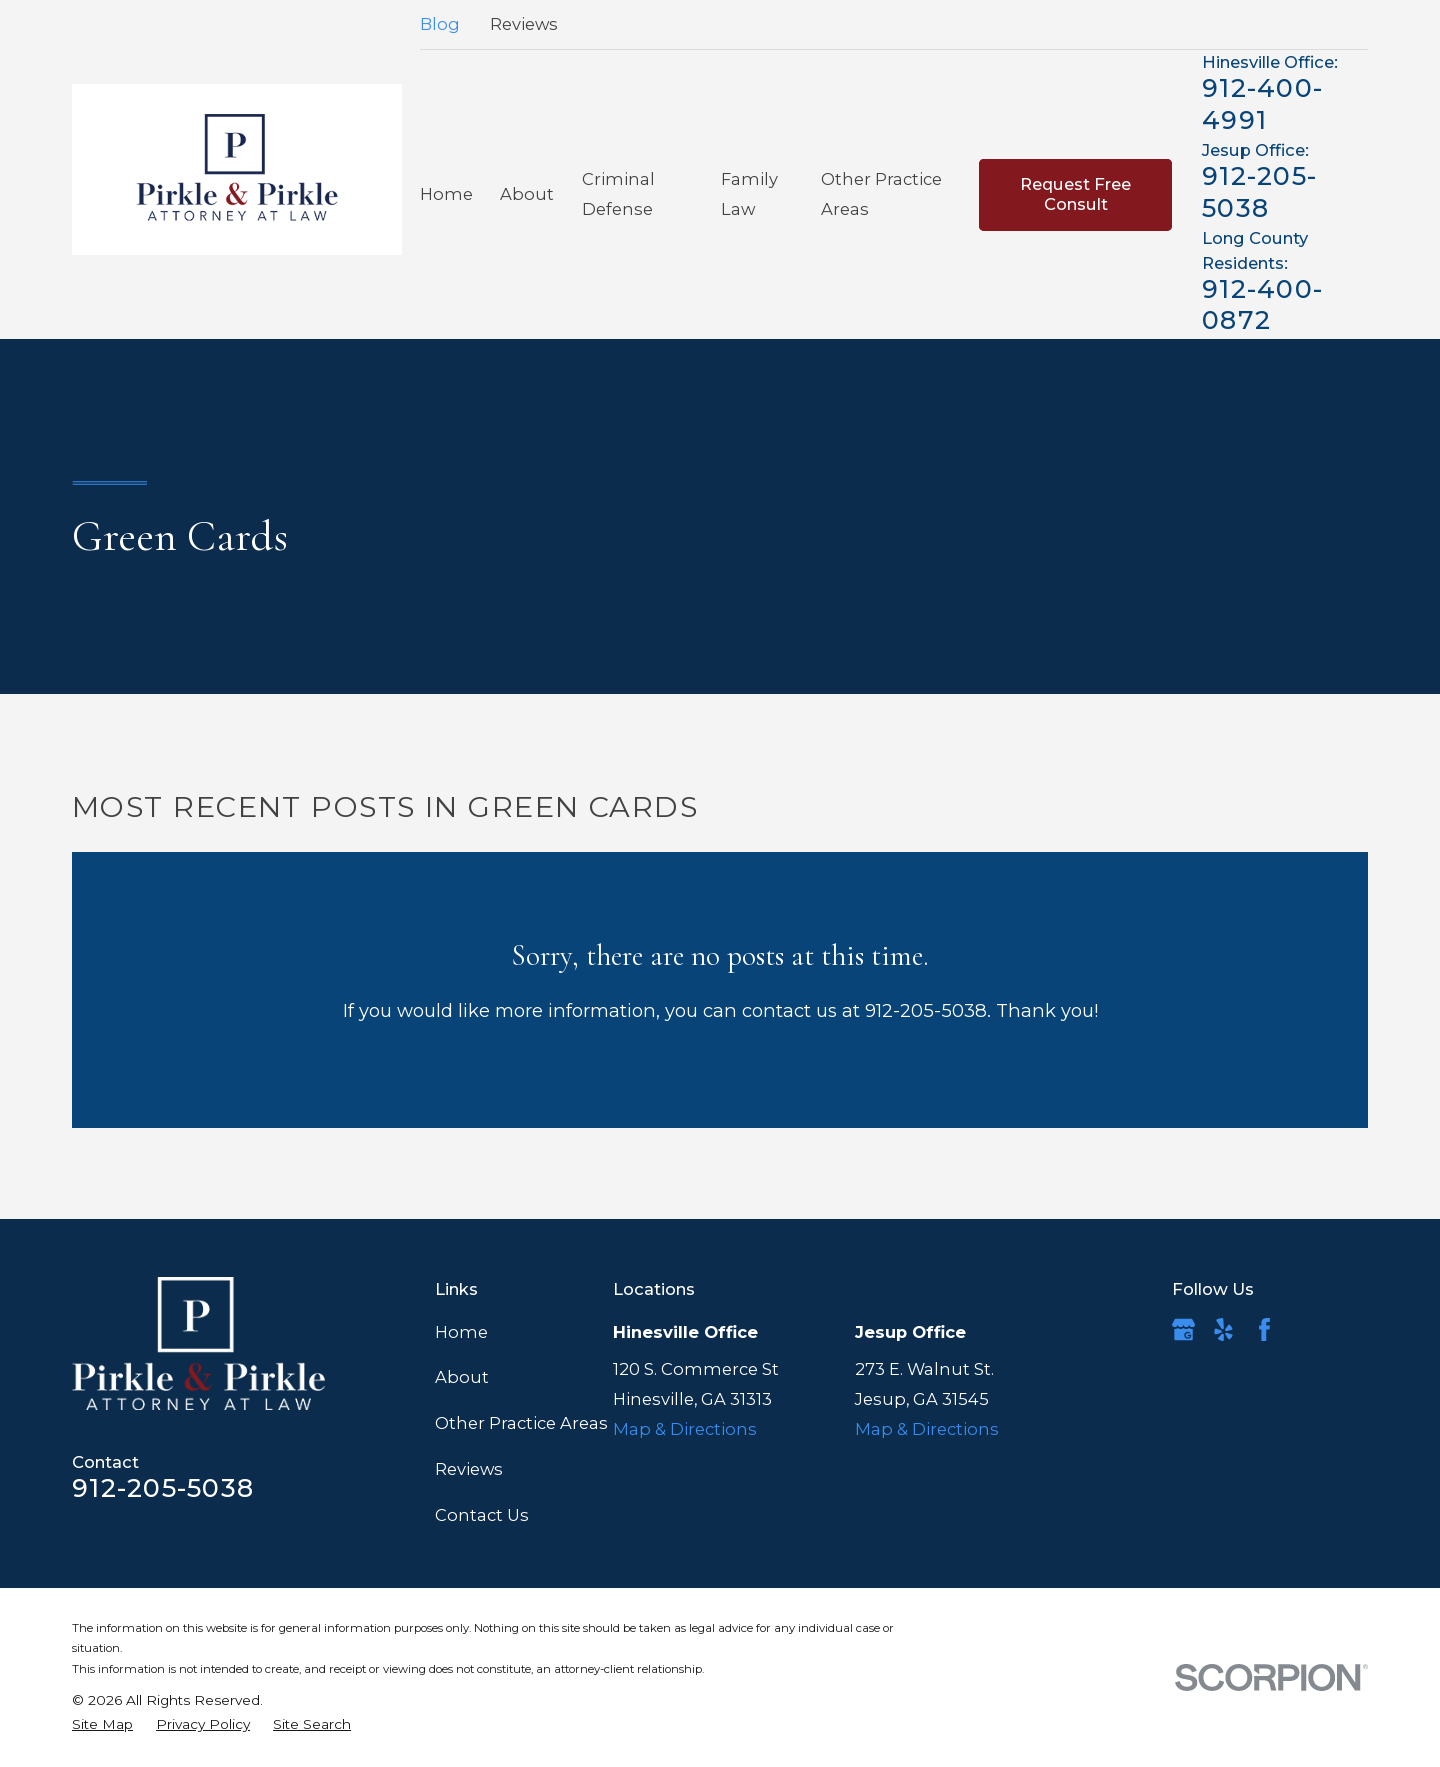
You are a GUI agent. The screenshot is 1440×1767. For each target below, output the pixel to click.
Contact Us (482, 1515)
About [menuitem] (527, 194)
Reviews (524, 24)
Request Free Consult (1075, 194)
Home (461, 1332)
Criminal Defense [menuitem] (618, 194)
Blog (440, 24)
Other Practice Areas (521, 1423)
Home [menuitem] (446, 194)
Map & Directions (685, 1429)
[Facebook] (1264, 1329)
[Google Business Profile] (1183, 1329)
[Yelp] (1223, 1329)
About (462, 1377)
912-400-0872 (1262, 304)
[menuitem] (102, 1724)
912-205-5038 (1259, 191)
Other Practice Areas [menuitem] (881, 194)
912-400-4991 (1262, 103)
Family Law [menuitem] (749, 194)
